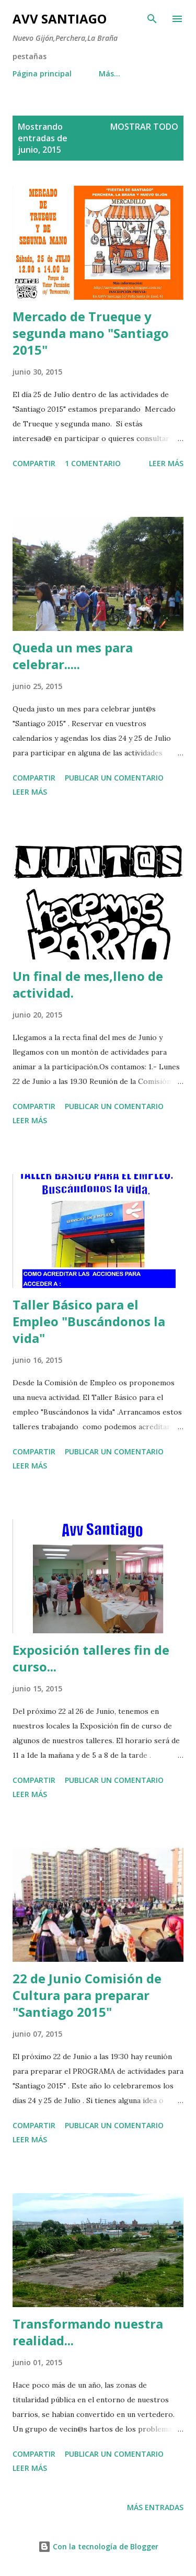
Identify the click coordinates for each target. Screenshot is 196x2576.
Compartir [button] (34, 463)
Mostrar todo (144, 126)
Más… (109, 73)
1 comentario (93, 463)
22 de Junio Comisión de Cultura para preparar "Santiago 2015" (87, 1995)
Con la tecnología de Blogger (98, 2546)
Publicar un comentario (114, 778)
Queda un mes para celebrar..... (73, 656)
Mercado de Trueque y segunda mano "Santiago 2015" (91, 333)
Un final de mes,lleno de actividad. (88, 984)
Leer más (166, 463)
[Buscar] (152, 19)
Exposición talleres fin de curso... (91, 1658)
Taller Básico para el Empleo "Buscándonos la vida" (89, 1321)
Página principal (42, 73)
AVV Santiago (60, 18)
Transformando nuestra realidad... (88, 2332)
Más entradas (155, 2507)
